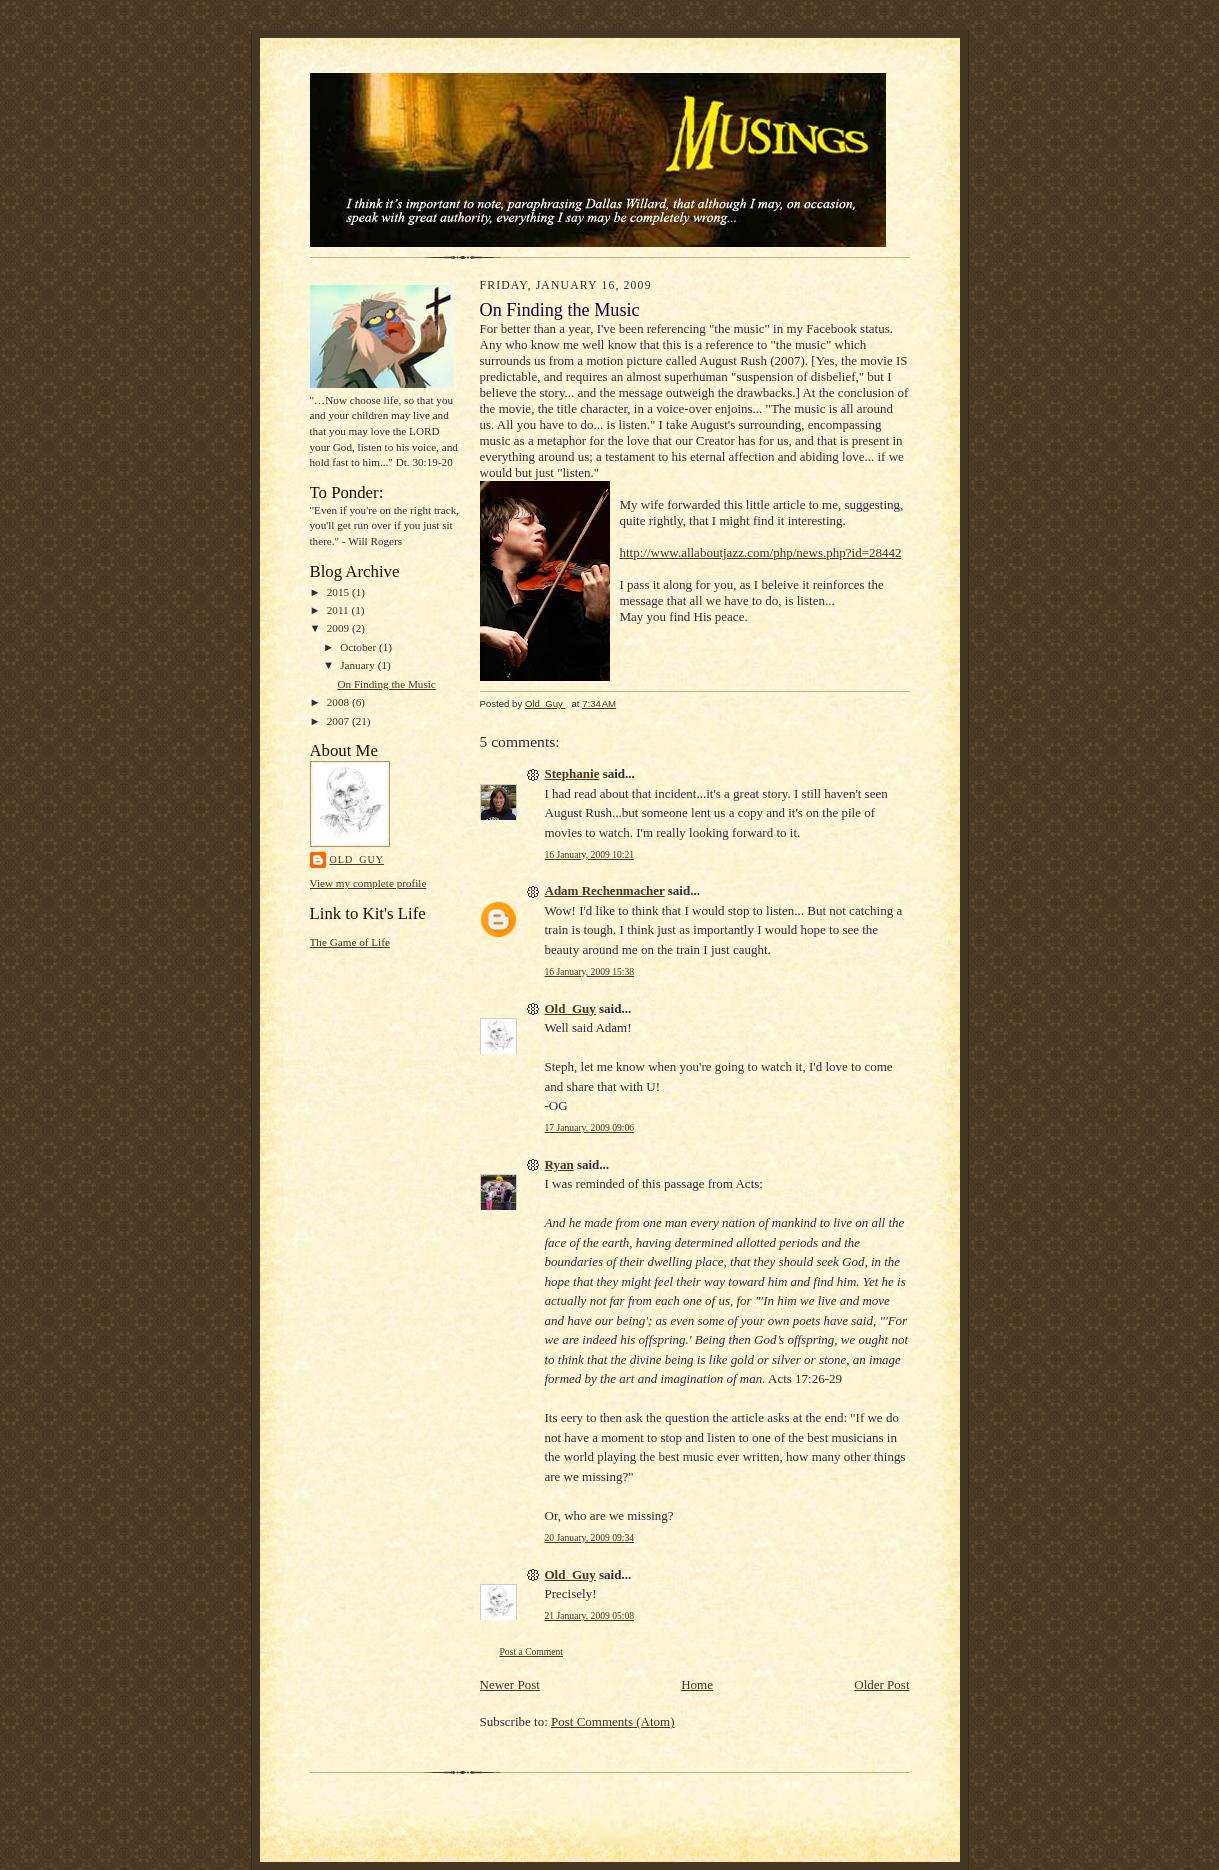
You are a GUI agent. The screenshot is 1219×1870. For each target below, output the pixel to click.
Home (697, 1684)
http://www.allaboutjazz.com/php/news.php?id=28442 (761, 552)
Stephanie (572, 773)
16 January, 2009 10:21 (590, 854)
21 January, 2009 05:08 (590, 1615)
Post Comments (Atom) (613, 1721)
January (359, 665)
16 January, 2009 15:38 (590, 971)
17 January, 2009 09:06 (590, 1127)
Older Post (881, 1684)
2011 (339, 610)
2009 (339, 628)
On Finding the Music (386, 684)
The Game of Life (350, 942)
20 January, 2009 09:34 (590, 1537)
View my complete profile (368, 883)
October (359, 647)
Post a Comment (532, 1651)
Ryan (559, 1164)
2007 (339, 721)
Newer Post (510, 1684)
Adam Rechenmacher (605, 890)
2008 (339, 702)
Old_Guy (357, 859)
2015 (339, 592)
